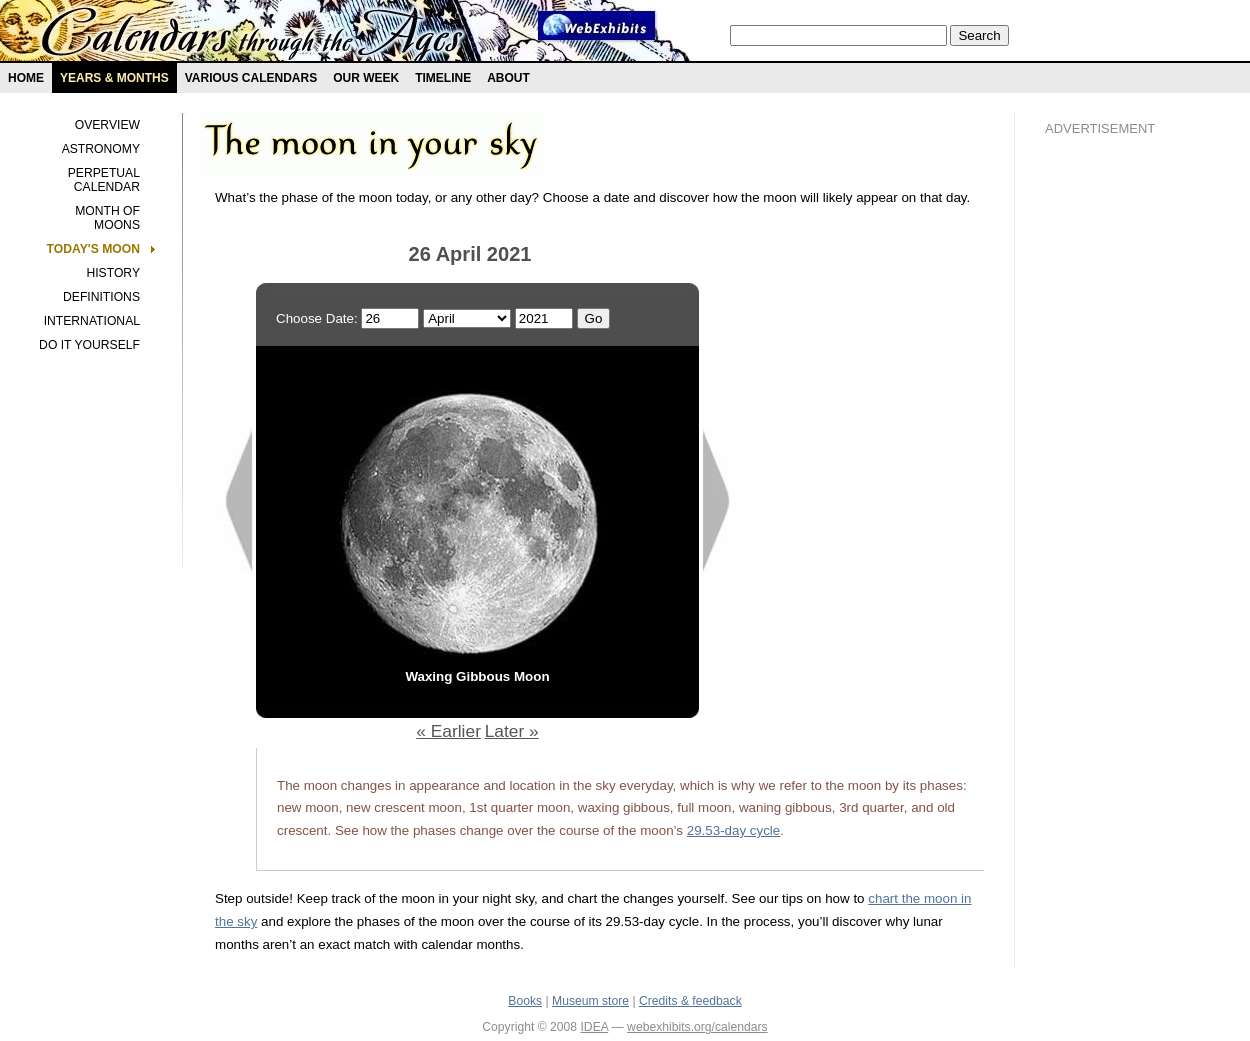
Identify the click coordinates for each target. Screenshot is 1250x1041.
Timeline (443, 78)
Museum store (590, 1001)
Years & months (114, 78)
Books (525, 1001)
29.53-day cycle (734, 830)
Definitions (101, 297)
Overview (107, 125)
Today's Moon (93, 249)
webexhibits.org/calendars (697, 1027)
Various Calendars (251, 78)
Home (26, 78)
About (508, 78)
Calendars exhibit (252, 35)
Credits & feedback (690, 1001)
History (113, 273)
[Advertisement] (1125, 491)
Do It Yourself (89, 345)
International (92, 321)
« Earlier (448, 731)
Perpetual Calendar (104, 180)
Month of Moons (107, 218)
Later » (512, 731)
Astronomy (101, 149)
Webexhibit (597, 25)
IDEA (594, 1027)
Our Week (366, 78)
